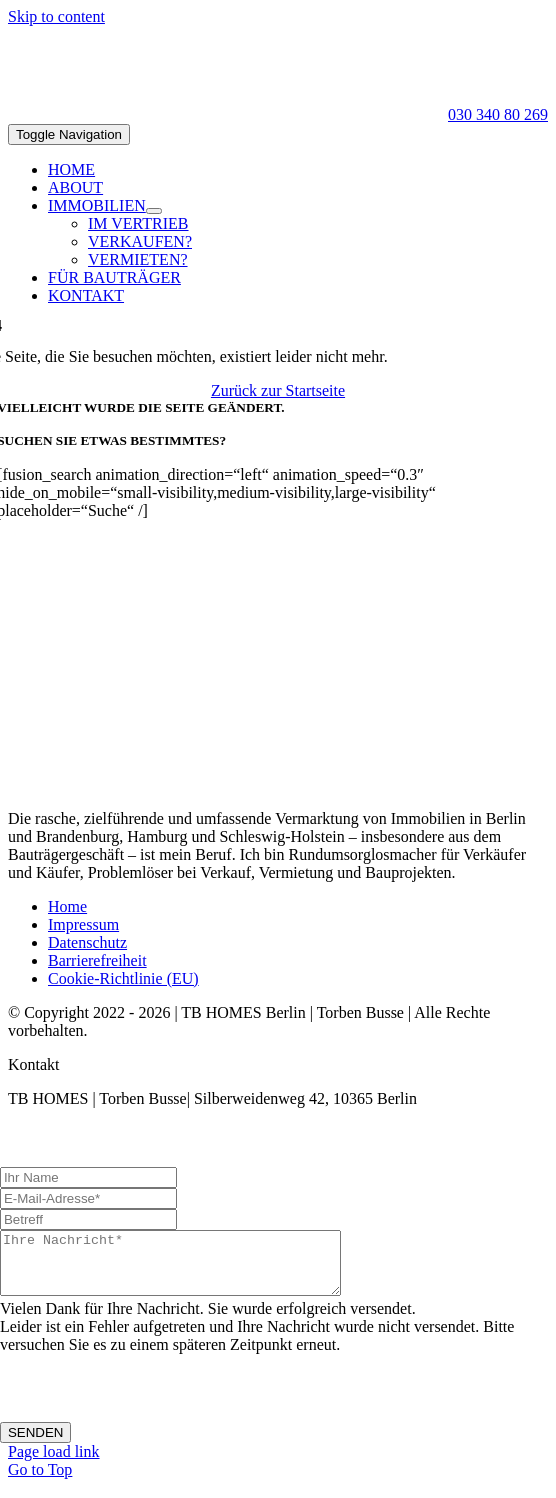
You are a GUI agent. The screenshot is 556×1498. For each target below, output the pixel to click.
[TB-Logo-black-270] (278, 784)
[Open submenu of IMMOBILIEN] (154, 211)
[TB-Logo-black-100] (58, 96)
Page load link (54, 1463)
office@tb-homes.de (87, 1136)
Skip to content (56, 16)
